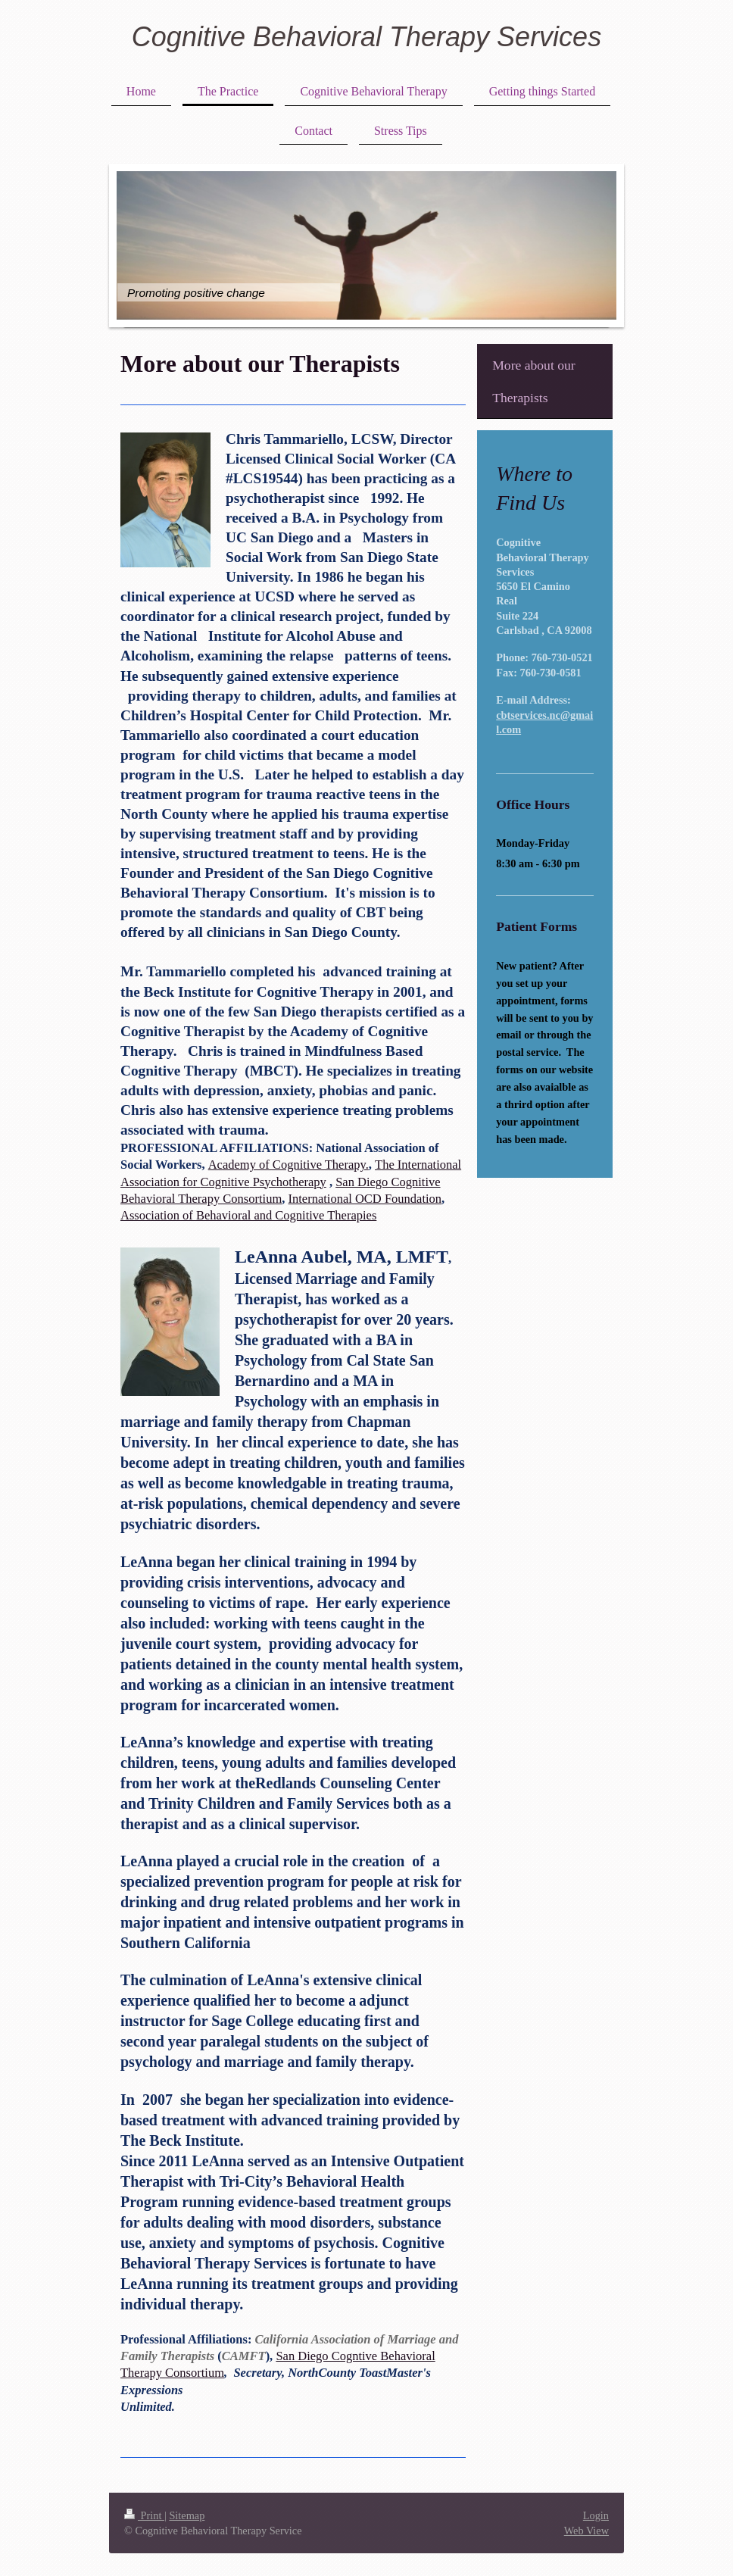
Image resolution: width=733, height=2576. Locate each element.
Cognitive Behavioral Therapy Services (366, 36)
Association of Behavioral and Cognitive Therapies (248, 1215)
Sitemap (186, 2515)
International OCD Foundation (365, 1198)
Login (596, 2515)
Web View (586, 2530)
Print (144, 2515)
